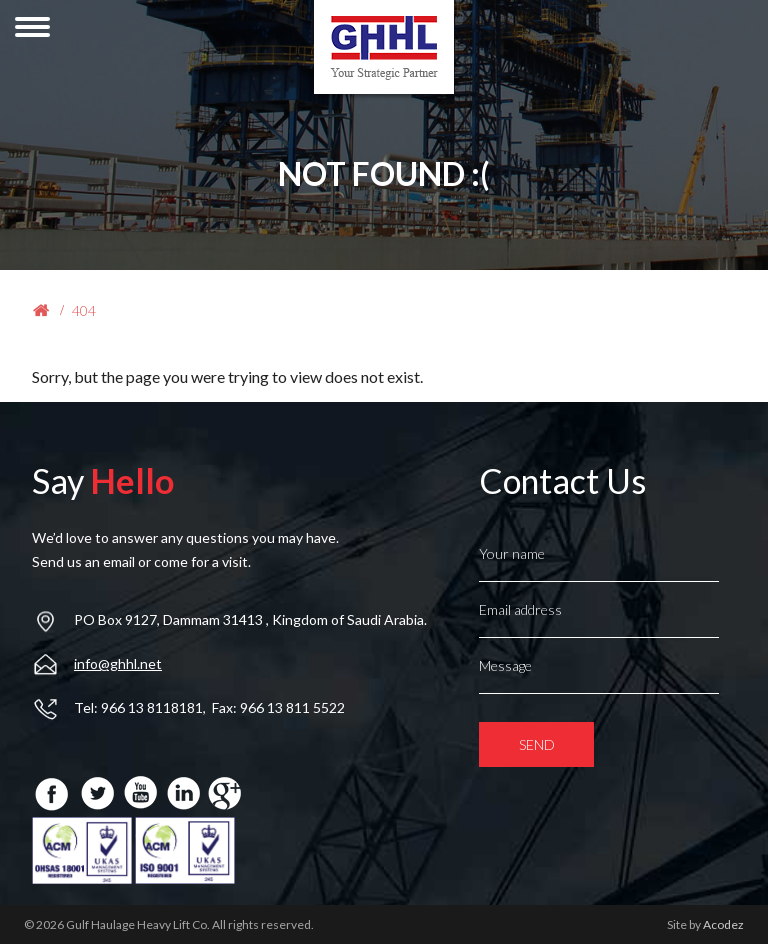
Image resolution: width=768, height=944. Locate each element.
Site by (705, 924)
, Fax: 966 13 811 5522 (274, 707)
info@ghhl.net (118, 663)
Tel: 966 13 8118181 (138, 707)
